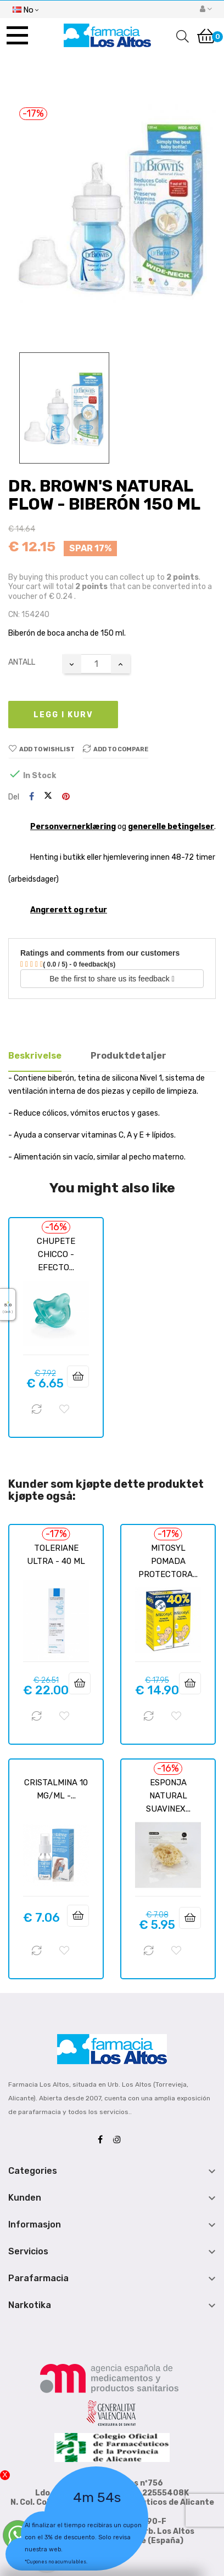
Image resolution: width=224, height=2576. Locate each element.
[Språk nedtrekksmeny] (25, 8)
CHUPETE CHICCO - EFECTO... (56, 1254)
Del (31, 797)
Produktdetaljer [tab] (128, 1055)
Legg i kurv (63, 714)
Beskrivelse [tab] (34, 1055)
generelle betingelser (171, 826)
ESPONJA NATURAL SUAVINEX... (168, 1796)
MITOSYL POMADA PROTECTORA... (168, 1561)
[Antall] (96, 663)
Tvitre (48, 796)
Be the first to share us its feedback (112, 978)
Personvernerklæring (73, 826)
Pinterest (66, 797)
